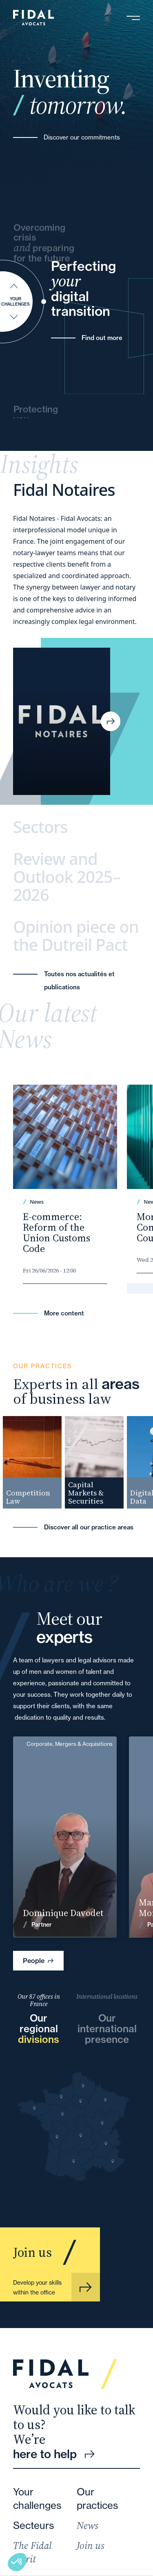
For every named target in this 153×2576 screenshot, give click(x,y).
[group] (35, 1462)
